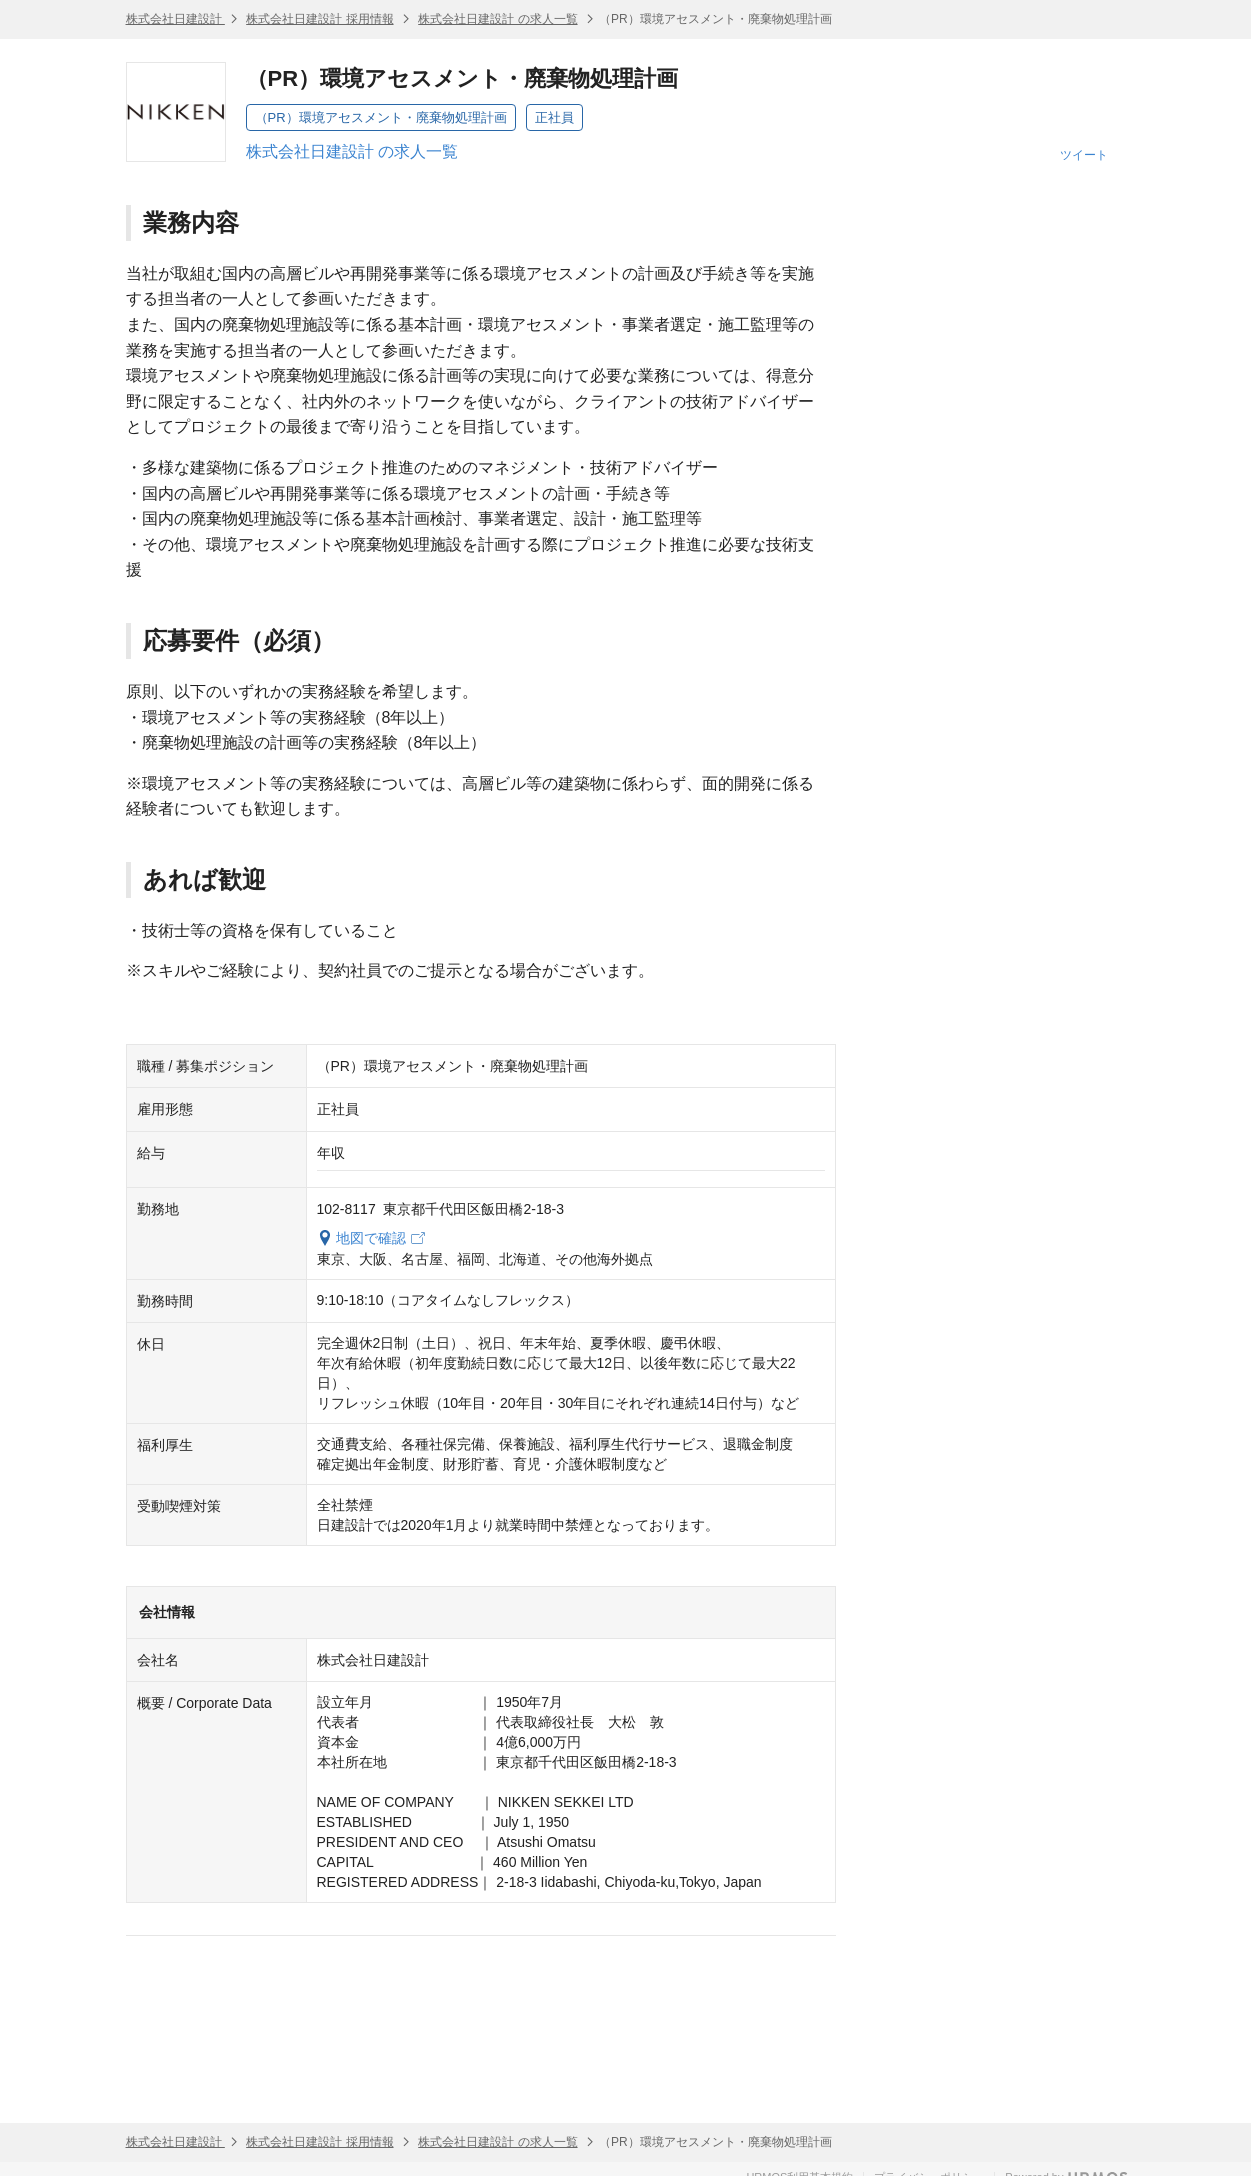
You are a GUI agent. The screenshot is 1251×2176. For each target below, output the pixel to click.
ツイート (1084, 155)
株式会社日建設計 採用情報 (319, 19)
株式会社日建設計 (175, 19)
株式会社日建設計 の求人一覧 (497, 19)
